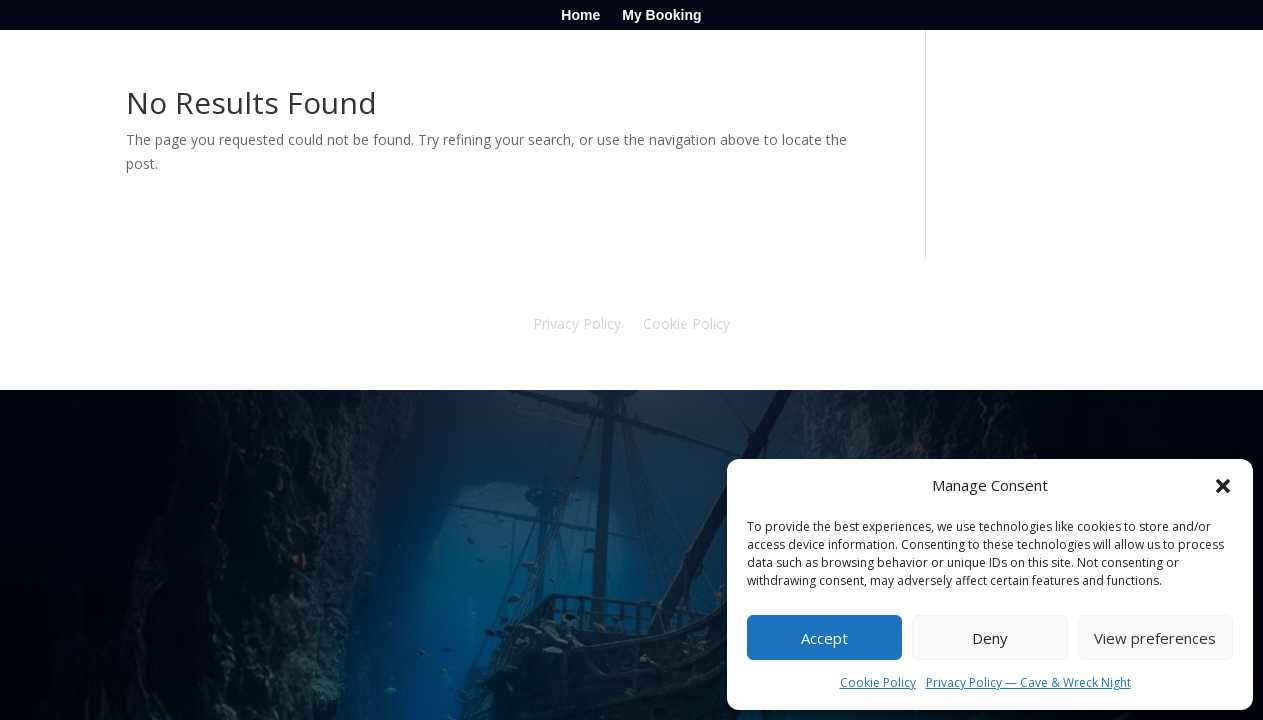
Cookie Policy (878, 682)
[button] (1223, 486)
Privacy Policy (577, 325)
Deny (990, 638)
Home (580, 15)
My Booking (661, 15)
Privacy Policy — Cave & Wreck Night (1028, 682)
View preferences (1155, 638)
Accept (824, 638)
